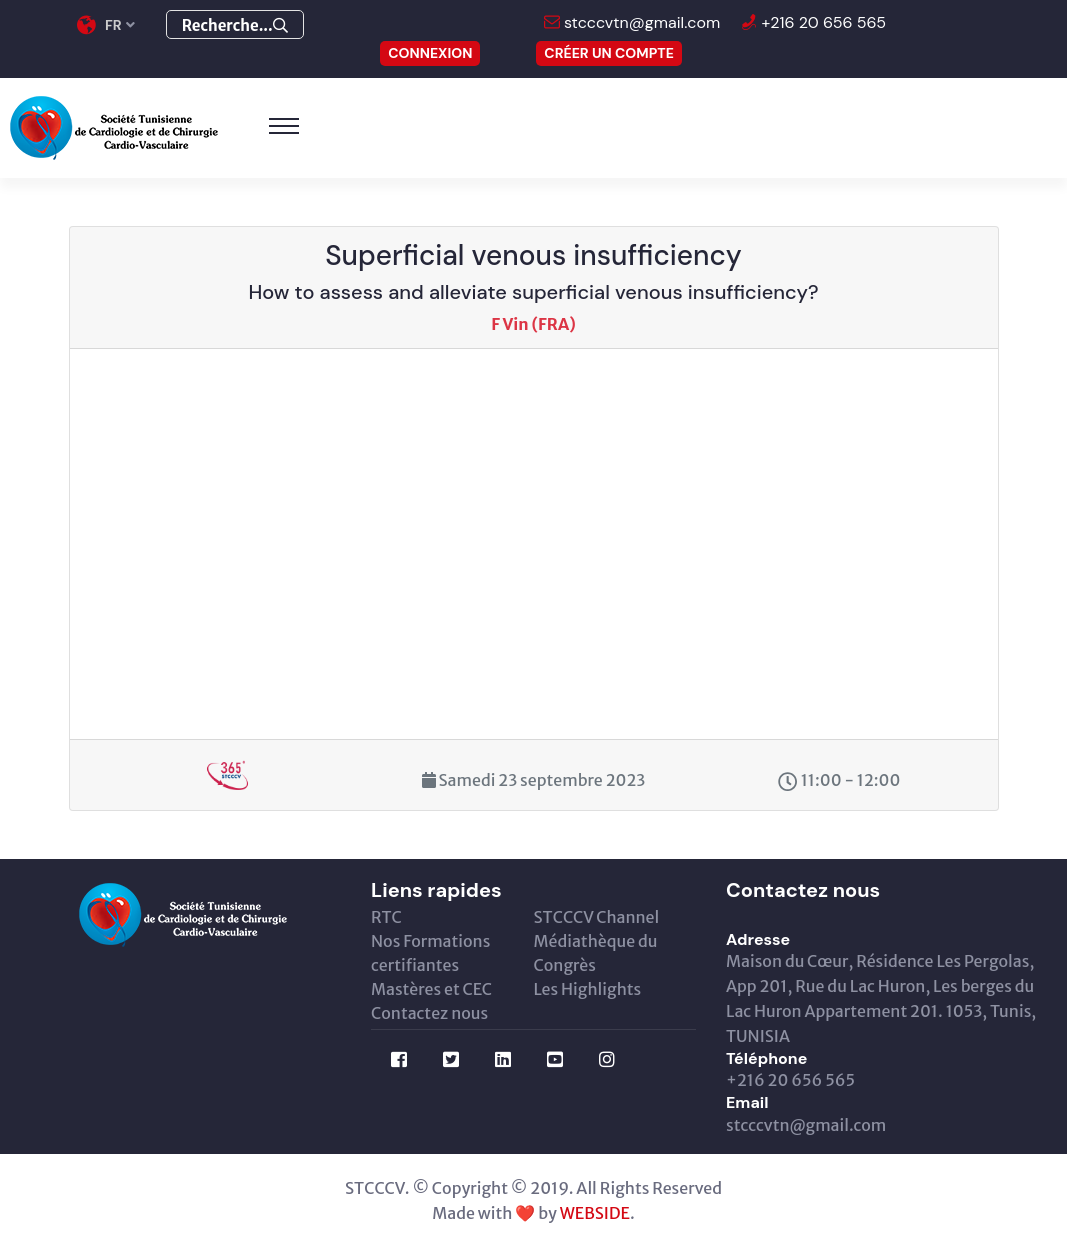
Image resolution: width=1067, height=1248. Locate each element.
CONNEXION (430, 53)
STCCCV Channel (597, 917)
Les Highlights (588, 989)
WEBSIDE (595, 1213)
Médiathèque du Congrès (596, 953)
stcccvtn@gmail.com (640, 22)
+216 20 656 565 (821, 22)
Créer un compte (609, 53)
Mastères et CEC (431, 989)
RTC (386, 917)
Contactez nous (429, 1013)
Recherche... (235, 25)
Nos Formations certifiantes (430, 953)
